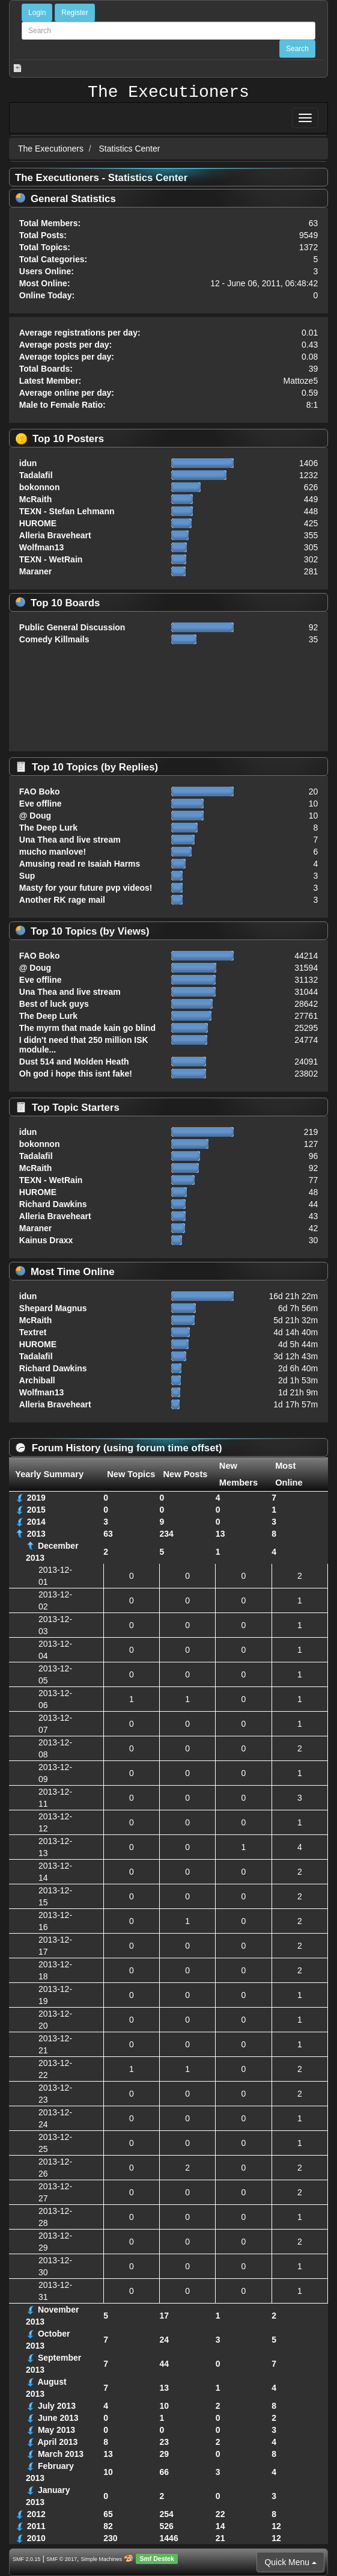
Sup (27, 876)
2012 (36, 2514)
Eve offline (40, 803)
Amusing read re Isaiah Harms (80, 863)
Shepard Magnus (53, 1308)
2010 (36, 2538)
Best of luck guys (54, 1004)
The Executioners (168, 92)
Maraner (35, 571)
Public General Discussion (72, 627)
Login (37, 12)
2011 (36, 2526)
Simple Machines (102, 2559)
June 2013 (58, 2418)
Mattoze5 (301, 381)
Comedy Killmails (54, 639)
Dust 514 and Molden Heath (74, 1061)
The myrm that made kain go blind (87, 1028)
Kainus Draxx (46, 1240)
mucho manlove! (52, 851)
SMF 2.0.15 (27, 2559)
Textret (33, 1332)
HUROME (37, 523)
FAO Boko (39, 791)
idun (28, 463)
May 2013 (56, 2430)
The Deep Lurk (48, 827)
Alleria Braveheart (55, 535)
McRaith (35, 499)
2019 (36, 1497)
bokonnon (39, 487)
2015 (36, 1509)
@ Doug (35, 815)
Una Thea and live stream (70, 839)
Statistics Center (129, 148)
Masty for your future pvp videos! (86, 888)
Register (74, 12)
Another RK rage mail (62, 900)
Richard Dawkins (53, 1204)
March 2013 (60, 2454)
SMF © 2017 (61, 2559)
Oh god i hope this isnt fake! (75, 1073)
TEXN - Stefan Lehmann (67, 511)
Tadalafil (36, 475)
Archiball (37, 1380)
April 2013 (57, 2442)
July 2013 (57, 2406)
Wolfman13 (41, 547)
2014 (36, 1521)
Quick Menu (290, 2562)
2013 (36, 1534)
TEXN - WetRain (51, 559)
